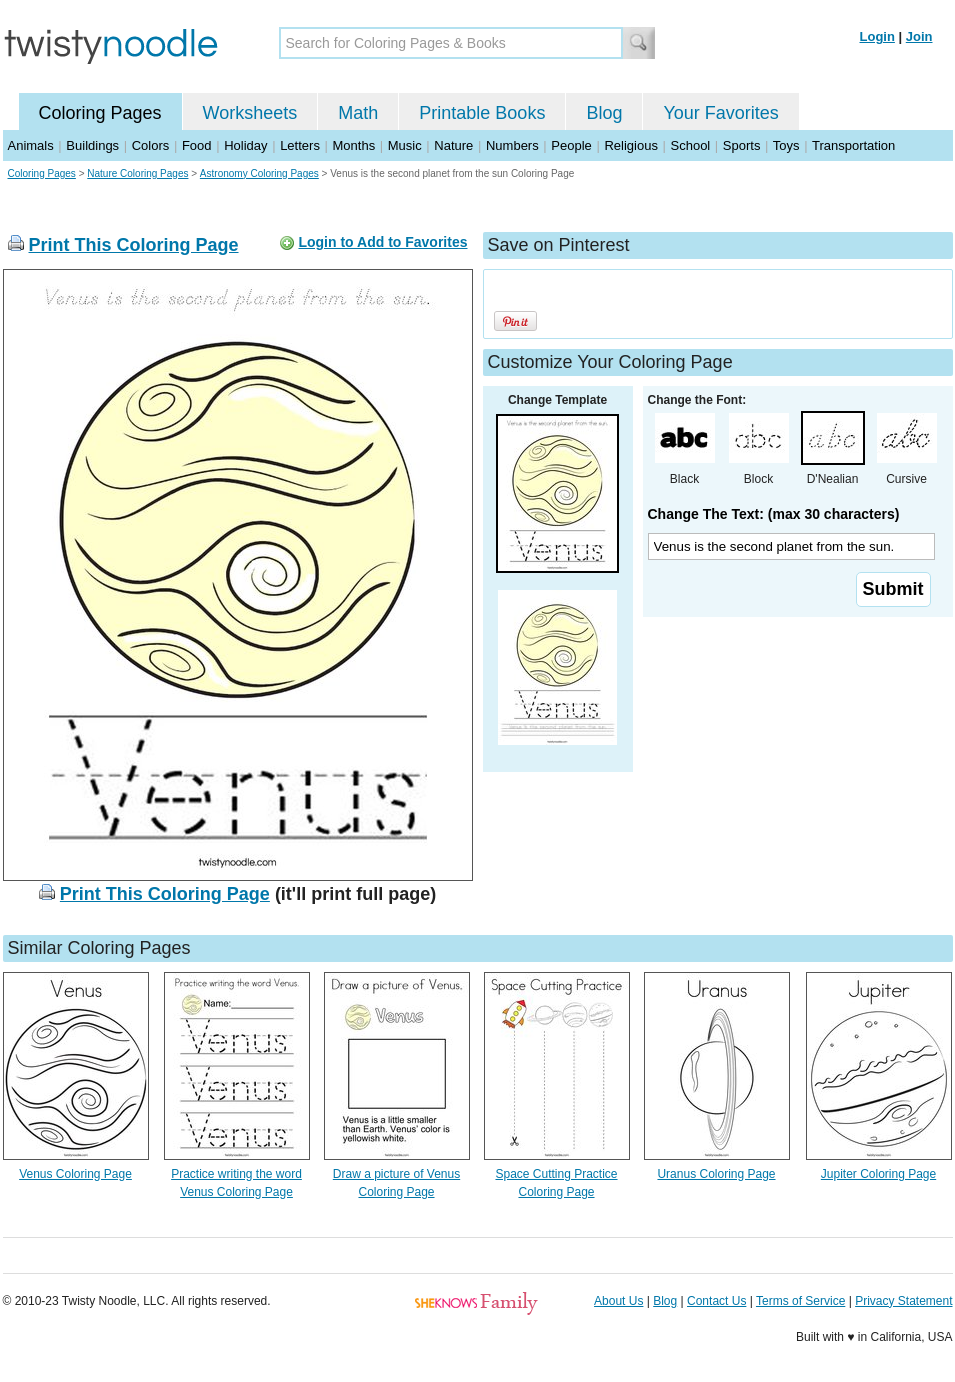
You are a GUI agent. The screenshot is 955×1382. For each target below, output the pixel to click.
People (571, 145)
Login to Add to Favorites (382, 242)
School (691, 145)
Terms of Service (800, 1301)
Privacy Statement (903, 1301)
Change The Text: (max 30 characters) (774, 514)
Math (358, 113)
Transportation (853, 145)
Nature (453, 145)
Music (405, 145)
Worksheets (250, 113)
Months (354, 145)
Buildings (92, 145)
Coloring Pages (100, 113)
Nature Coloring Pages (137, 173)
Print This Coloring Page (134, 245)
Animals (31, 145)
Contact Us (716, 1301)
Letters (300, 145)
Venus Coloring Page (75, 1174)
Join (919, 36)
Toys (786, 145)
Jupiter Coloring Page (878, 1174)
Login (877, 36)
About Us (618, 1301)
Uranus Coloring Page (716, 1174)
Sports (742, 145)
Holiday (245, 145)
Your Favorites (720, 113)
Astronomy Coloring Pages (259, 173)
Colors (151, 145)
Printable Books (482, 113)
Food (197, 145)
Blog (604, 113)
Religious (630, 145)
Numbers (512, 145)
